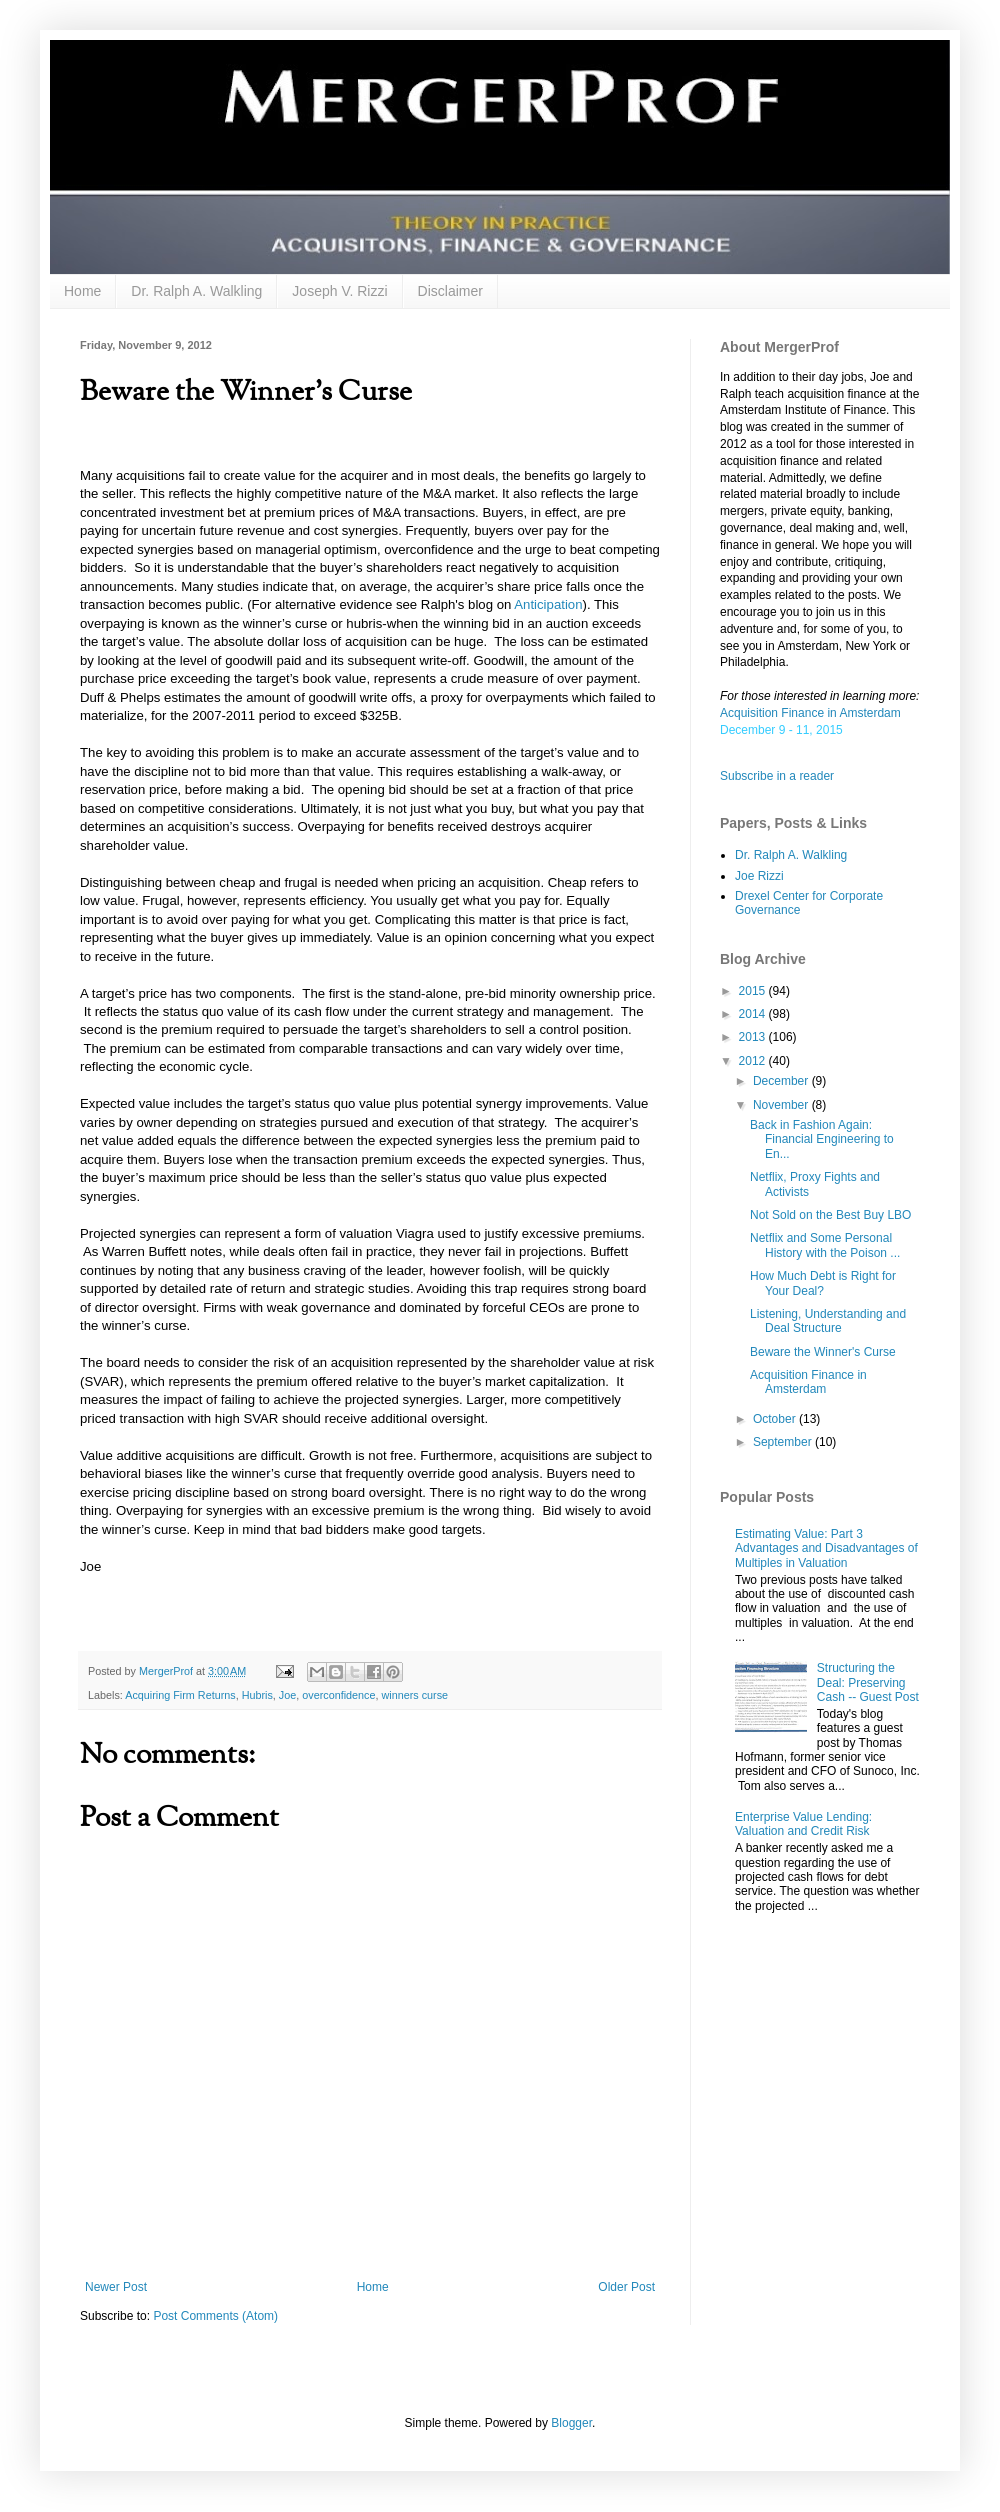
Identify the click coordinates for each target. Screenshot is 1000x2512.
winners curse (415, 1695)
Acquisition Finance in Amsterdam (810, 713)
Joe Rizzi (759, 876)
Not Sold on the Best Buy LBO (830, 1215)
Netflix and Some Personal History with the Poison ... (825, 1245)
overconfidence (338, 1695)
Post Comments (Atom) (215, 2316)
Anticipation (548, 604)
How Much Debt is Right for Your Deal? (823, 1283)
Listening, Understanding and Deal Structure (828, 1321)
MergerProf (167, 1671)
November (782, 1105)
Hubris (257, 1695)
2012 (754, 1061)
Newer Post (116, 2287)
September (784, 1442)
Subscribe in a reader (777, 776)
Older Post (626, 2287)
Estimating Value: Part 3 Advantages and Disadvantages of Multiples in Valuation (826, 1548)
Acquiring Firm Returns (180, 1695)
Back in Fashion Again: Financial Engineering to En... (822, 1139)
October (776, 1419)
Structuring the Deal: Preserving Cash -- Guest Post (868, 1682)
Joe (287, 1695)
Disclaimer (450, 291)
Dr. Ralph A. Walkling (196, 291)
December (782, 1081)
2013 (754, 1037)
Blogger (571, 2423)
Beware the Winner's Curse (823, 1352)
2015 (754, 991)
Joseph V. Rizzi (339, 291)
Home (82, 291)
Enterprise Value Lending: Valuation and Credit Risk (803, 1824)
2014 (754, 1014)
